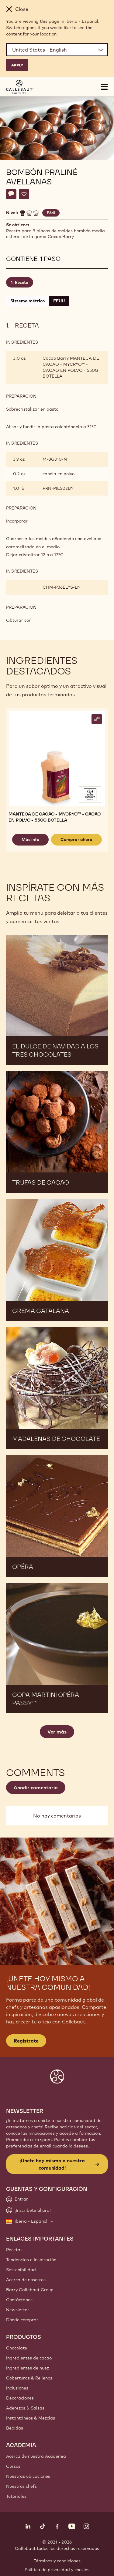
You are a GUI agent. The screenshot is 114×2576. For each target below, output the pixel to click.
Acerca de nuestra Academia (36, 2456)
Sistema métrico (27, 301)
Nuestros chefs (21, 2486)
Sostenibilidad (21, 2269)
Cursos (13, 2466)
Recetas (14, 2249)
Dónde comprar (22, 2319)
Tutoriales (16, 2496)
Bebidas (14, 2428)
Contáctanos (19, 2299)
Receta (21, 282)
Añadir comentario (36, 1787)
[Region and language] (57, 49)
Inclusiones (17, 2388)
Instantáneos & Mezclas (30, 2418)
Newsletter (17, 2309)
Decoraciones (20, 2398)
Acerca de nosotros (26, 2279)
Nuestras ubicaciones (28, 2476)
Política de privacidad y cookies (57, 2569)
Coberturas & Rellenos (29, 2378)
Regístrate (26, 2041)
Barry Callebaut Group (30, 2289)
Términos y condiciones (57, 2561)
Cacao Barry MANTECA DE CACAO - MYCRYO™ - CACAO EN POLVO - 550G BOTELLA (71, 367)
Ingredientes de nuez (27, 2368)
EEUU (59, 301)
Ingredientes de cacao (29, 2358)
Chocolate (16, 2348)
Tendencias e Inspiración (31, 2259)
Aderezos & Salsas (25, 2408)
